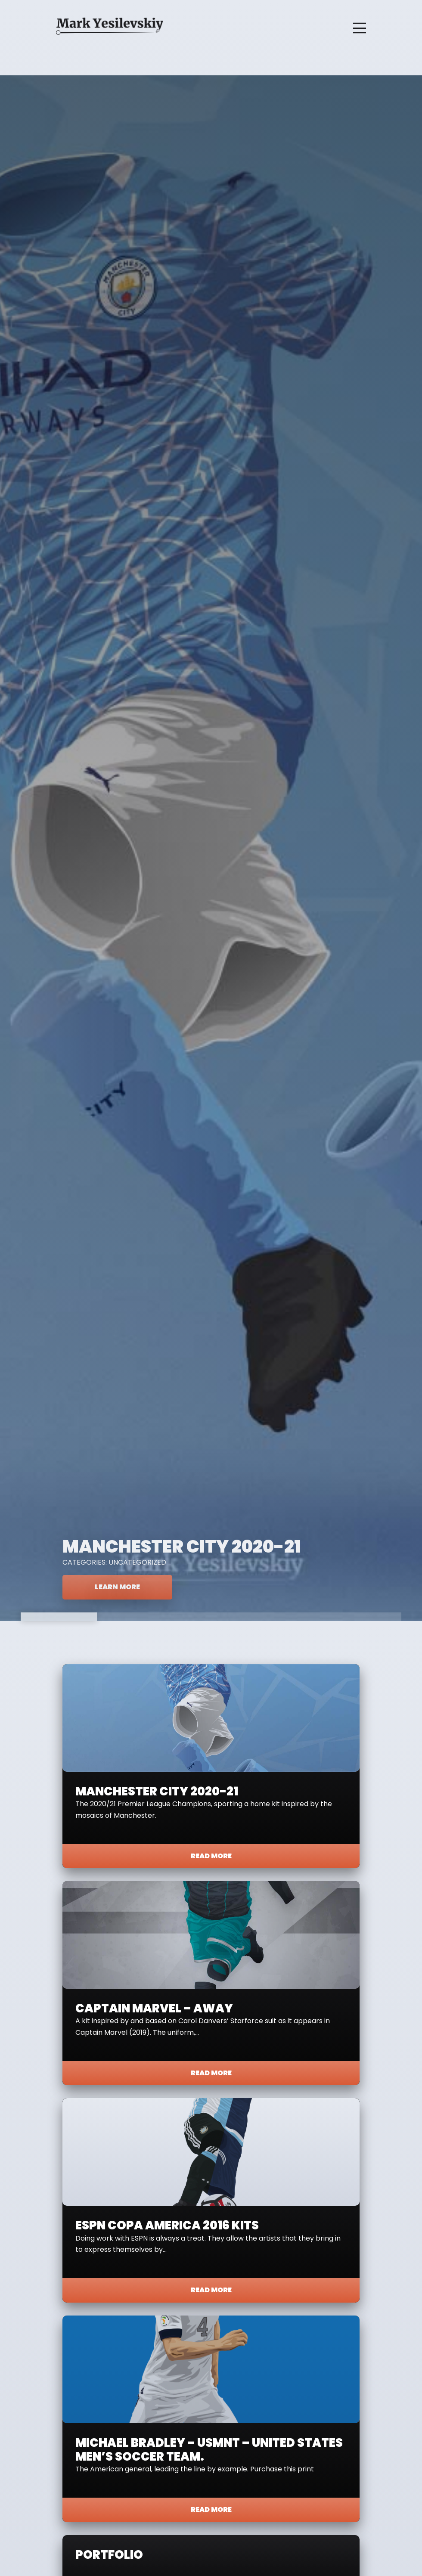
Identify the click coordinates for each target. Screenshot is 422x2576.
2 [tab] (135, 1616)
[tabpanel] (211, 848)
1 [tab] (59, 1616)
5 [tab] (363, 1616)
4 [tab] (287, 1616)
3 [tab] (211, 1616)
